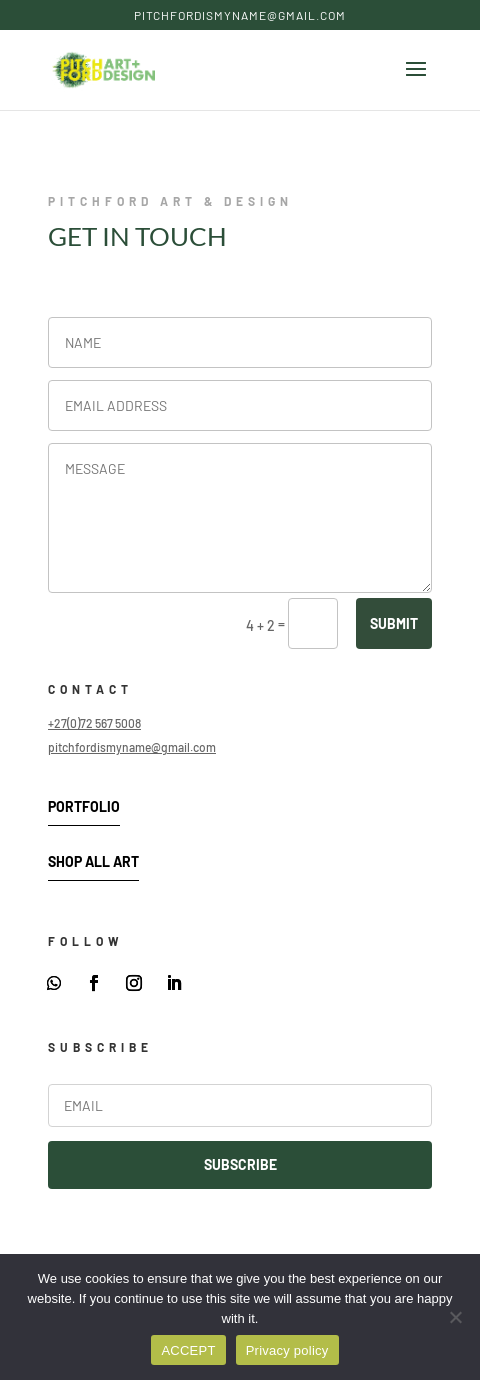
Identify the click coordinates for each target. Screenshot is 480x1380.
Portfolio (84, 806)
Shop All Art (93, 861)
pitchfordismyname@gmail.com (132, 747)
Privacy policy (287, 1350)
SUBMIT (394, 623)
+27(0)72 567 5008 (94, 723)
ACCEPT (188, 1350)
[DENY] (455, 1317)
